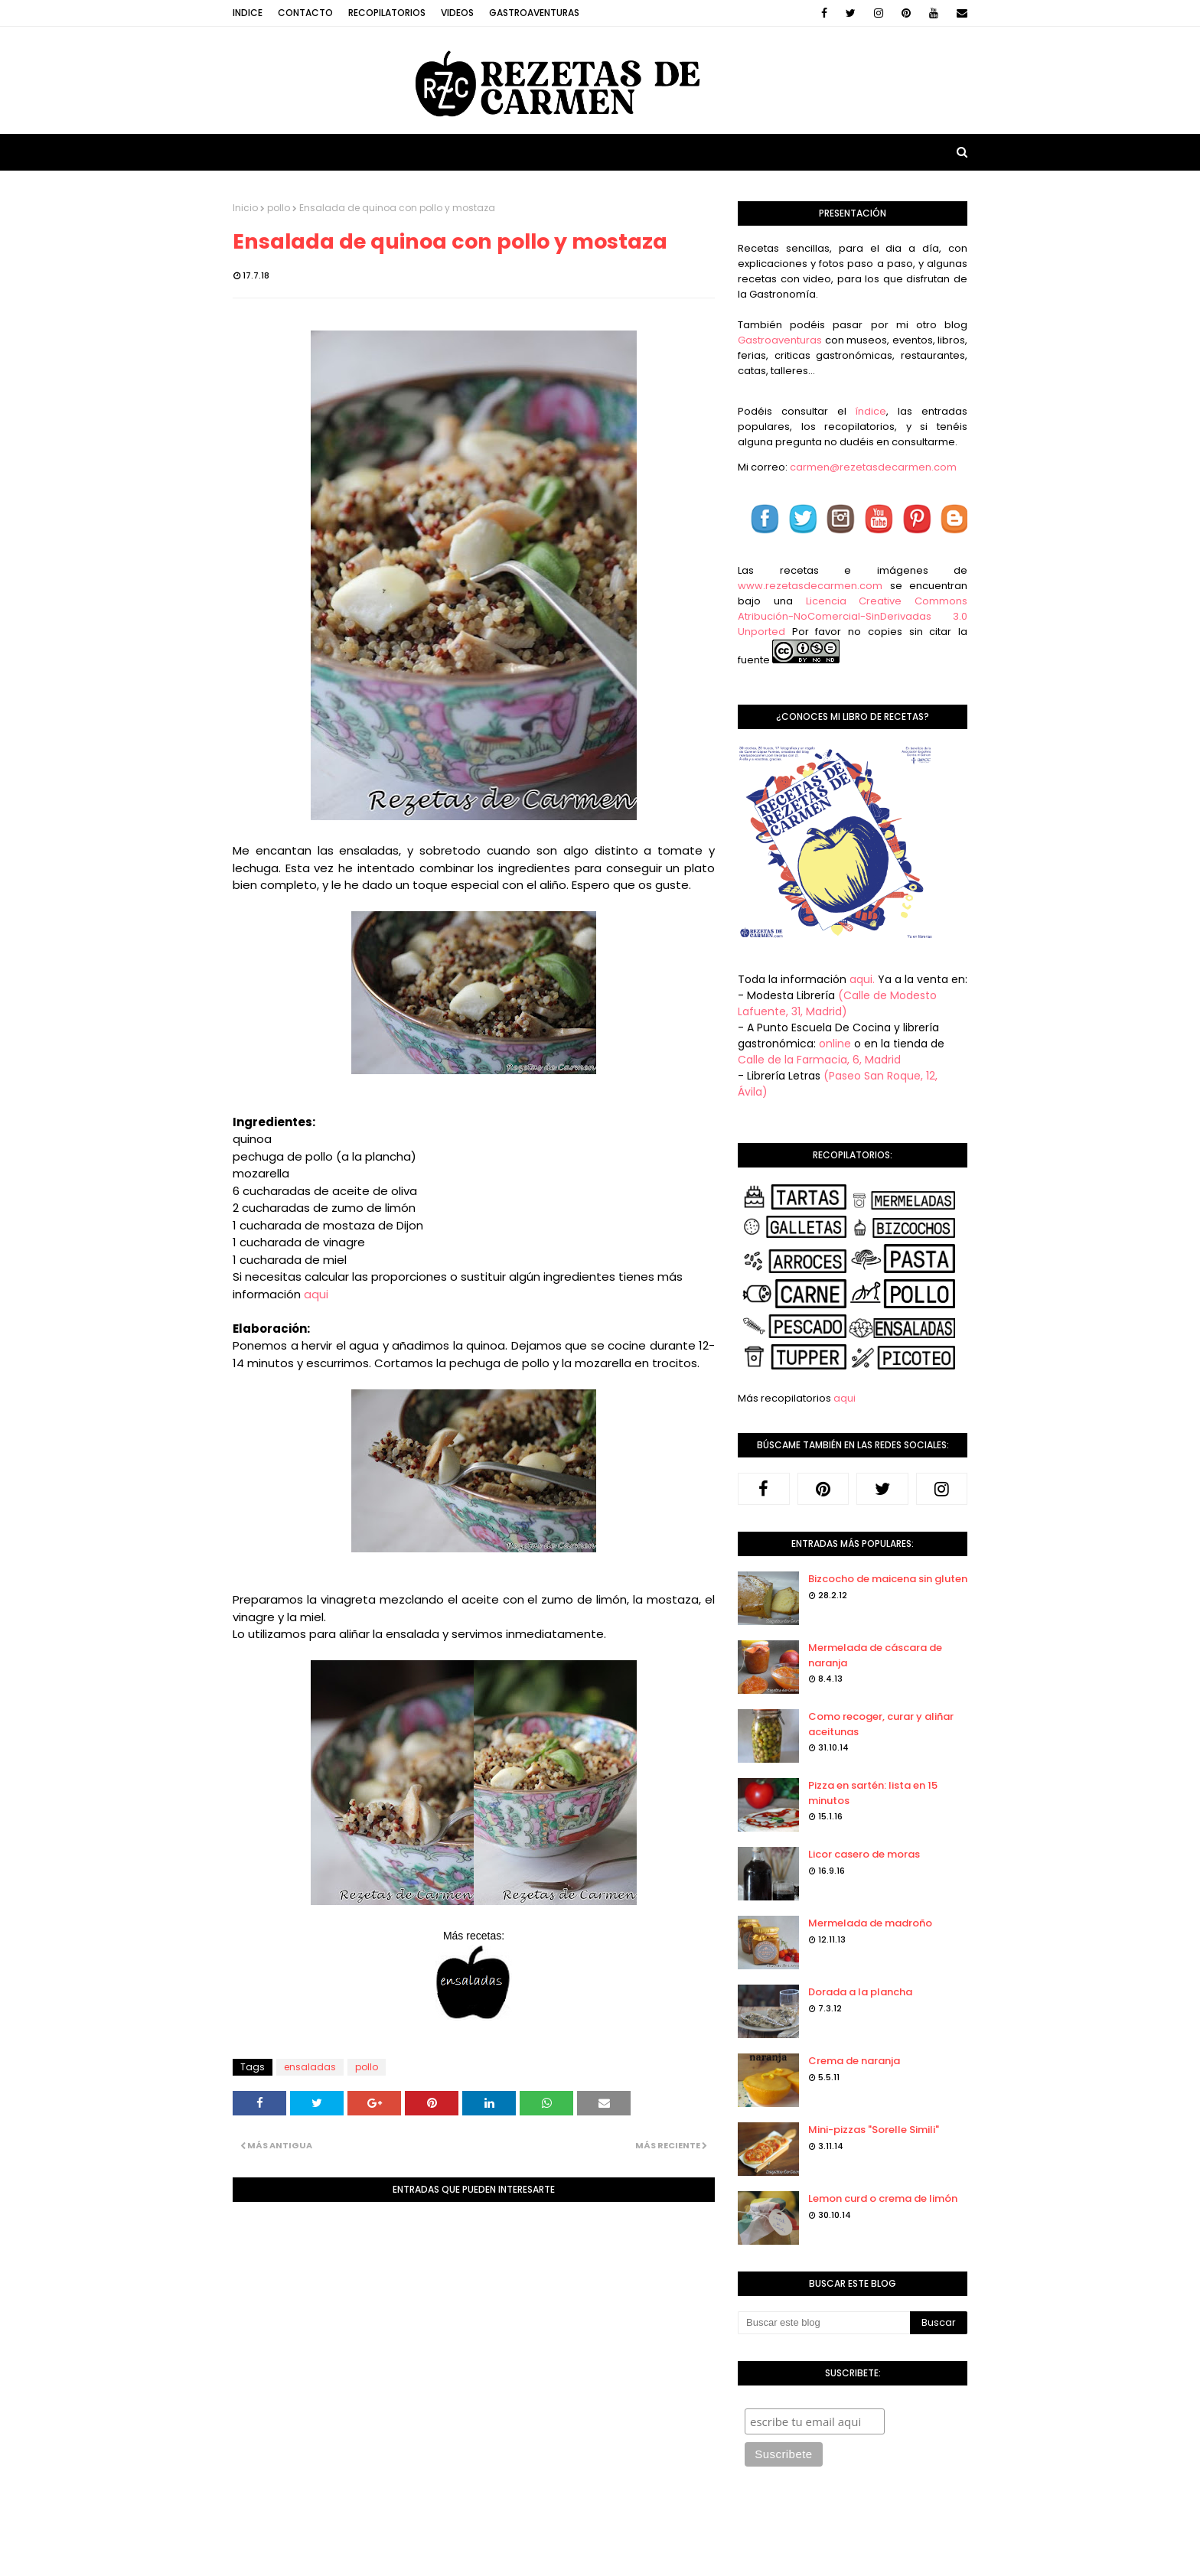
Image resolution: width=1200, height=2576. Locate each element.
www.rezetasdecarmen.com (810, 585)
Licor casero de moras (864, 1854)
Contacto (305, 12)
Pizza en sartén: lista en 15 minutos (873, 1793)
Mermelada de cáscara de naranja (875, 1655)
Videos (457, 12)
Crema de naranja (854, 2060)
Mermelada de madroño (870, 1923)
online (835, 1043)
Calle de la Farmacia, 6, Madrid (819, 1059)
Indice (247, 12)
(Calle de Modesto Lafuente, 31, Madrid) (837, 1003)
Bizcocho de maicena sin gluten (887, 1578)
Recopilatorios (387, 12)
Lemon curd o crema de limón (882, 2198)
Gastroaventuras (534, 12)
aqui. (862, 979)
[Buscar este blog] (824, 2322)
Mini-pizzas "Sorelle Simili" (873, 2129)
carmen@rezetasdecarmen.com (872, 467)
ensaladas (310, 2066)
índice (870, 411)
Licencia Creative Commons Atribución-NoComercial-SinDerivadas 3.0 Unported (852, 616)
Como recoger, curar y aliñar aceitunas (881, 1724)
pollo (278, 207)
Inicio (245, 207)
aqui (316, 1294)
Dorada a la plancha (860, 1992)
